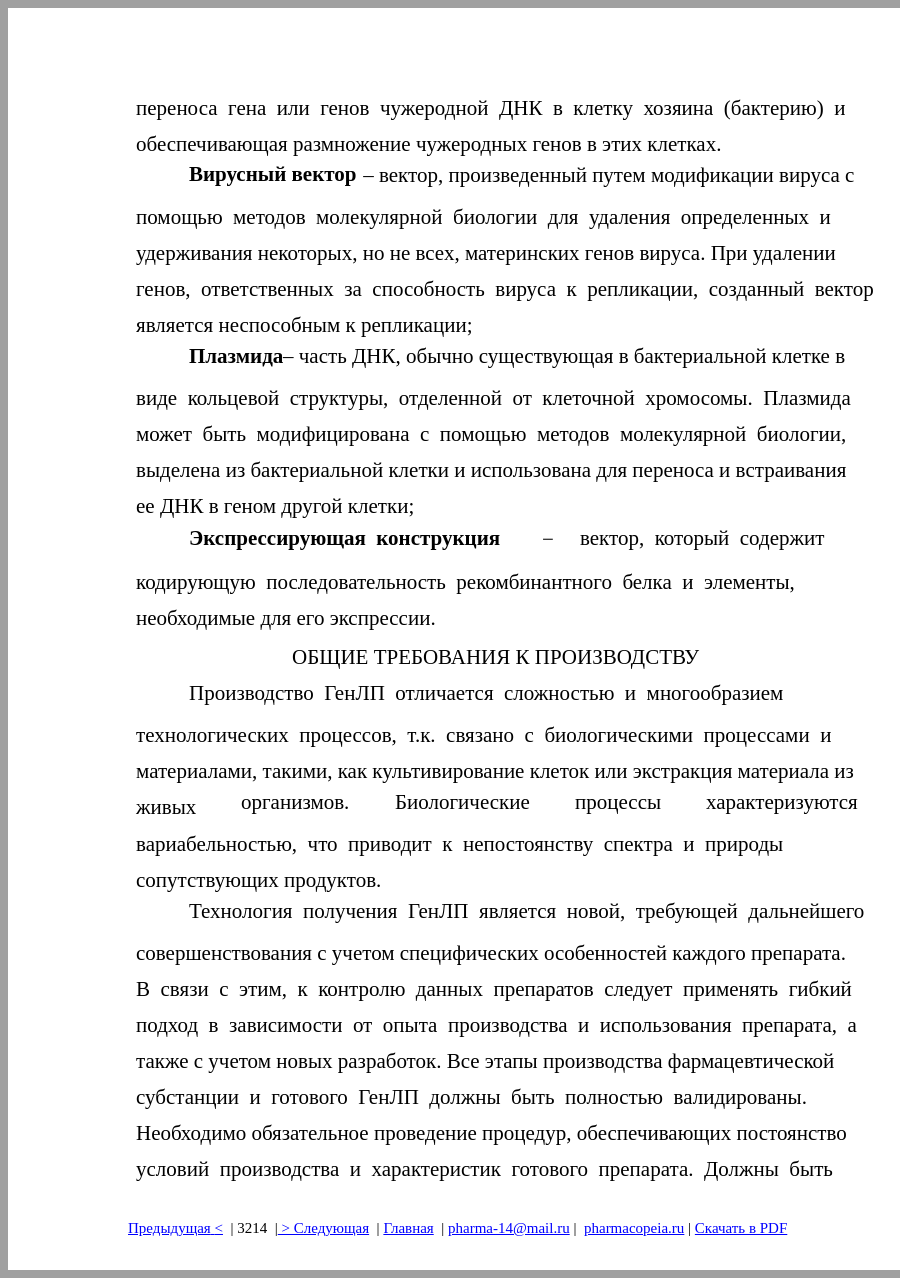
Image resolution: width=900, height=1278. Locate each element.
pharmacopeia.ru (634, 1228)
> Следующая (323, 1228)
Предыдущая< (175, 1228)
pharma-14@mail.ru (509, 1228)
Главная (408, 1228)
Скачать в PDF (741, 1228)
